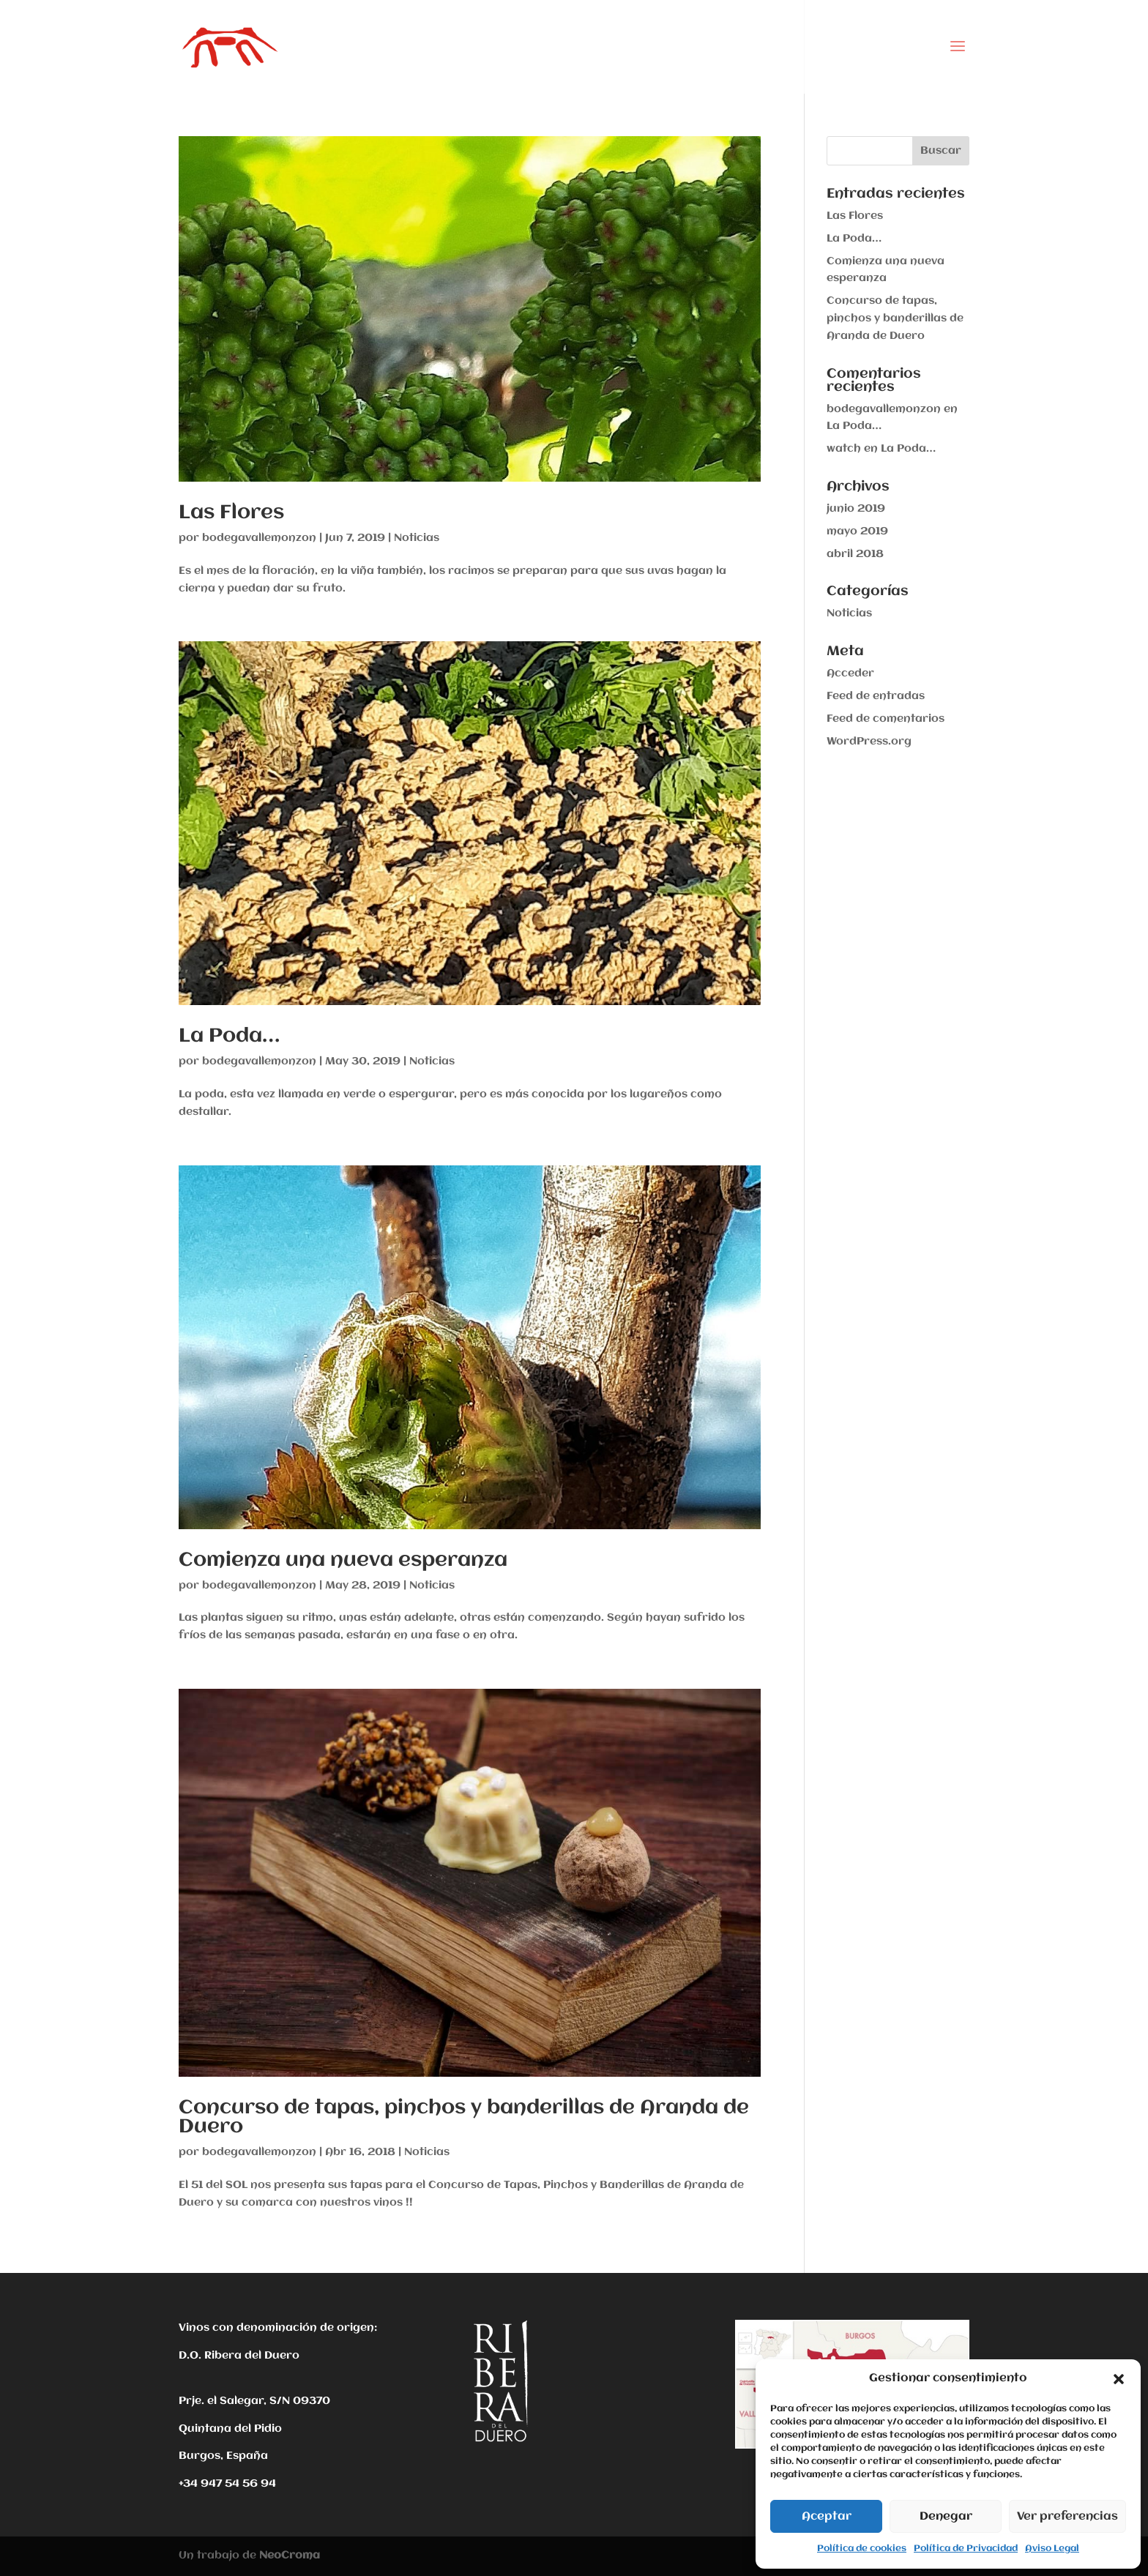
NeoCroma (289, 2555)
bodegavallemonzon (259, 538)
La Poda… (229, 1036)
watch (844, 449)
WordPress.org (869, 741)
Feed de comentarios (885, 719)
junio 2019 (856, 509)
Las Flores (231, 513)
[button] (1118, 2379)
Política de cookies (861, 2548)
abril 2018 (855, 554)
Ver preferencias (1067, 2517)
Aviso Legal (1052, 2548)
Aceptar (826, 2517)
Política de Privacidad (966, 2548)
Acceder (850, 673)
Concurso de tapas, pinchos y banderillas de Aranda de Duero (464, 2118)
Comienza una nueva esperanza (343, 1560)
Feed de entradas (876, 696)
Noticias (416, 538)
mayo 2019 (857, 531)
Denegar (946, 2517)
